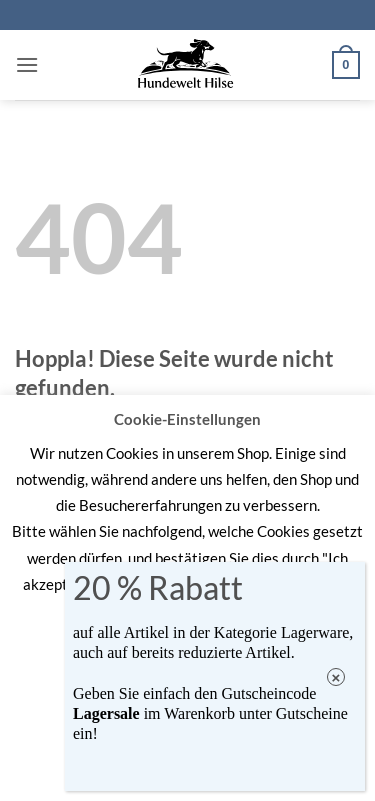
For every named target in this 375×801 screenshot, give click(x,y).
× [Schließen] (336, 677)
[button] (27, 64)
